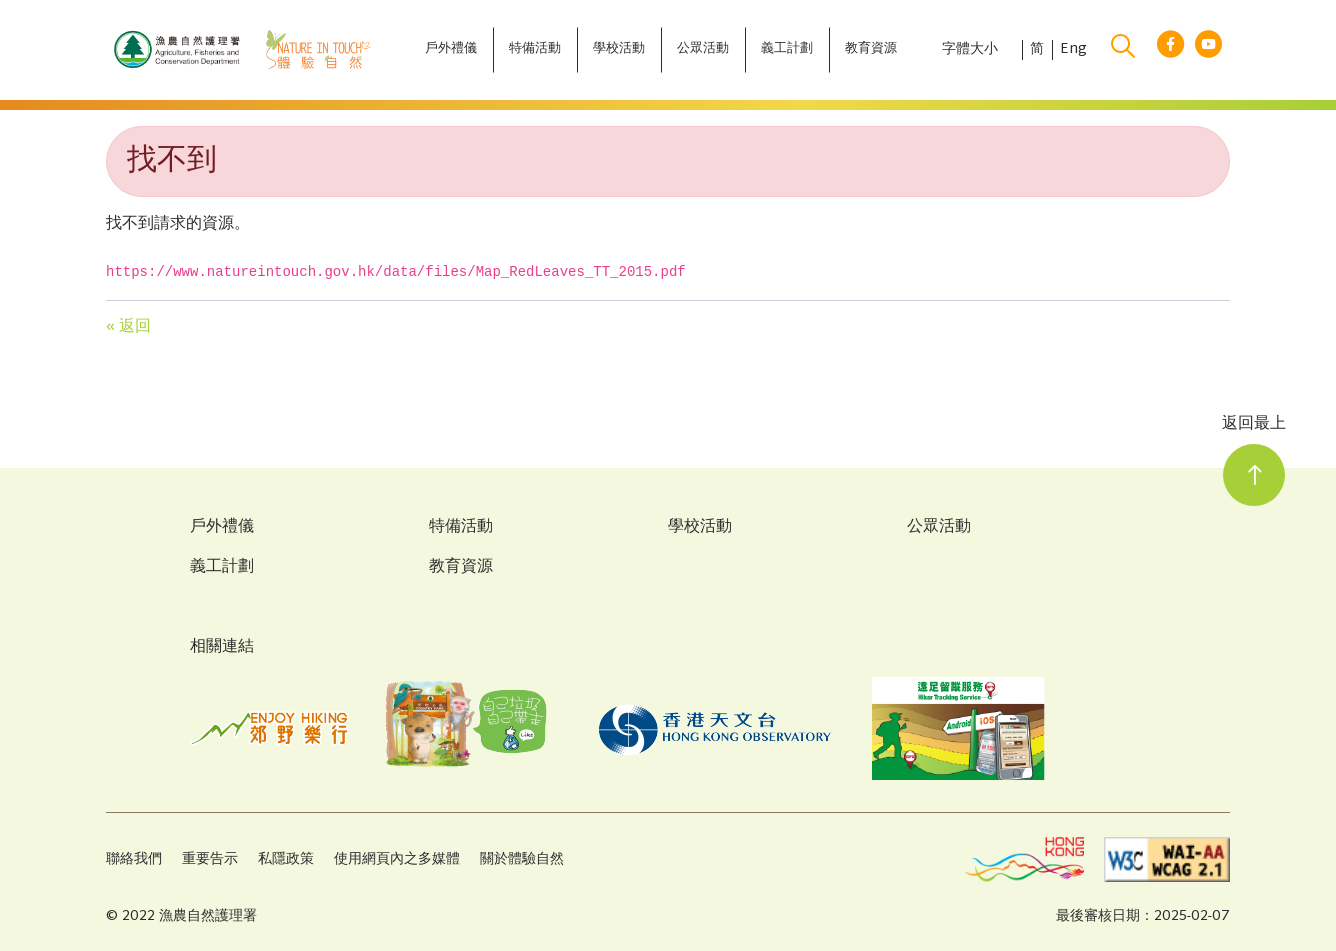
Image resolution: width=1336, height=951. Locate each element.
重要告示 (210, 859)
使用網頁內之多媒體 (397, 859)
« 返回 (128, 327)
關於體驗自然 (522, 859)
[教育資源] (871, 50)
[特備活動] (535, 50)
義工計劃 (222, 568)
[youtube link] (1208, 50)
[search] (1123, 50)
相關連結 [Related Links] (222, 647)
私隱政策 (286, 859)
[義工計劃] (787, 50)
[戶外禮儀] (451, 50)
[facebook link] (1170, 50)
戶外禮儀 (222, 528)
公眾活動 (939, 528)
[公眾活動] (703, 50)
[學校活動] (619, 50)
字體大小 (970, 50)
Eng (1073, 50)
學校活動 (700, 528)
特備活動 (461, 528)
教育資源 (461, 568)
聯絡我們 (134, 859)
